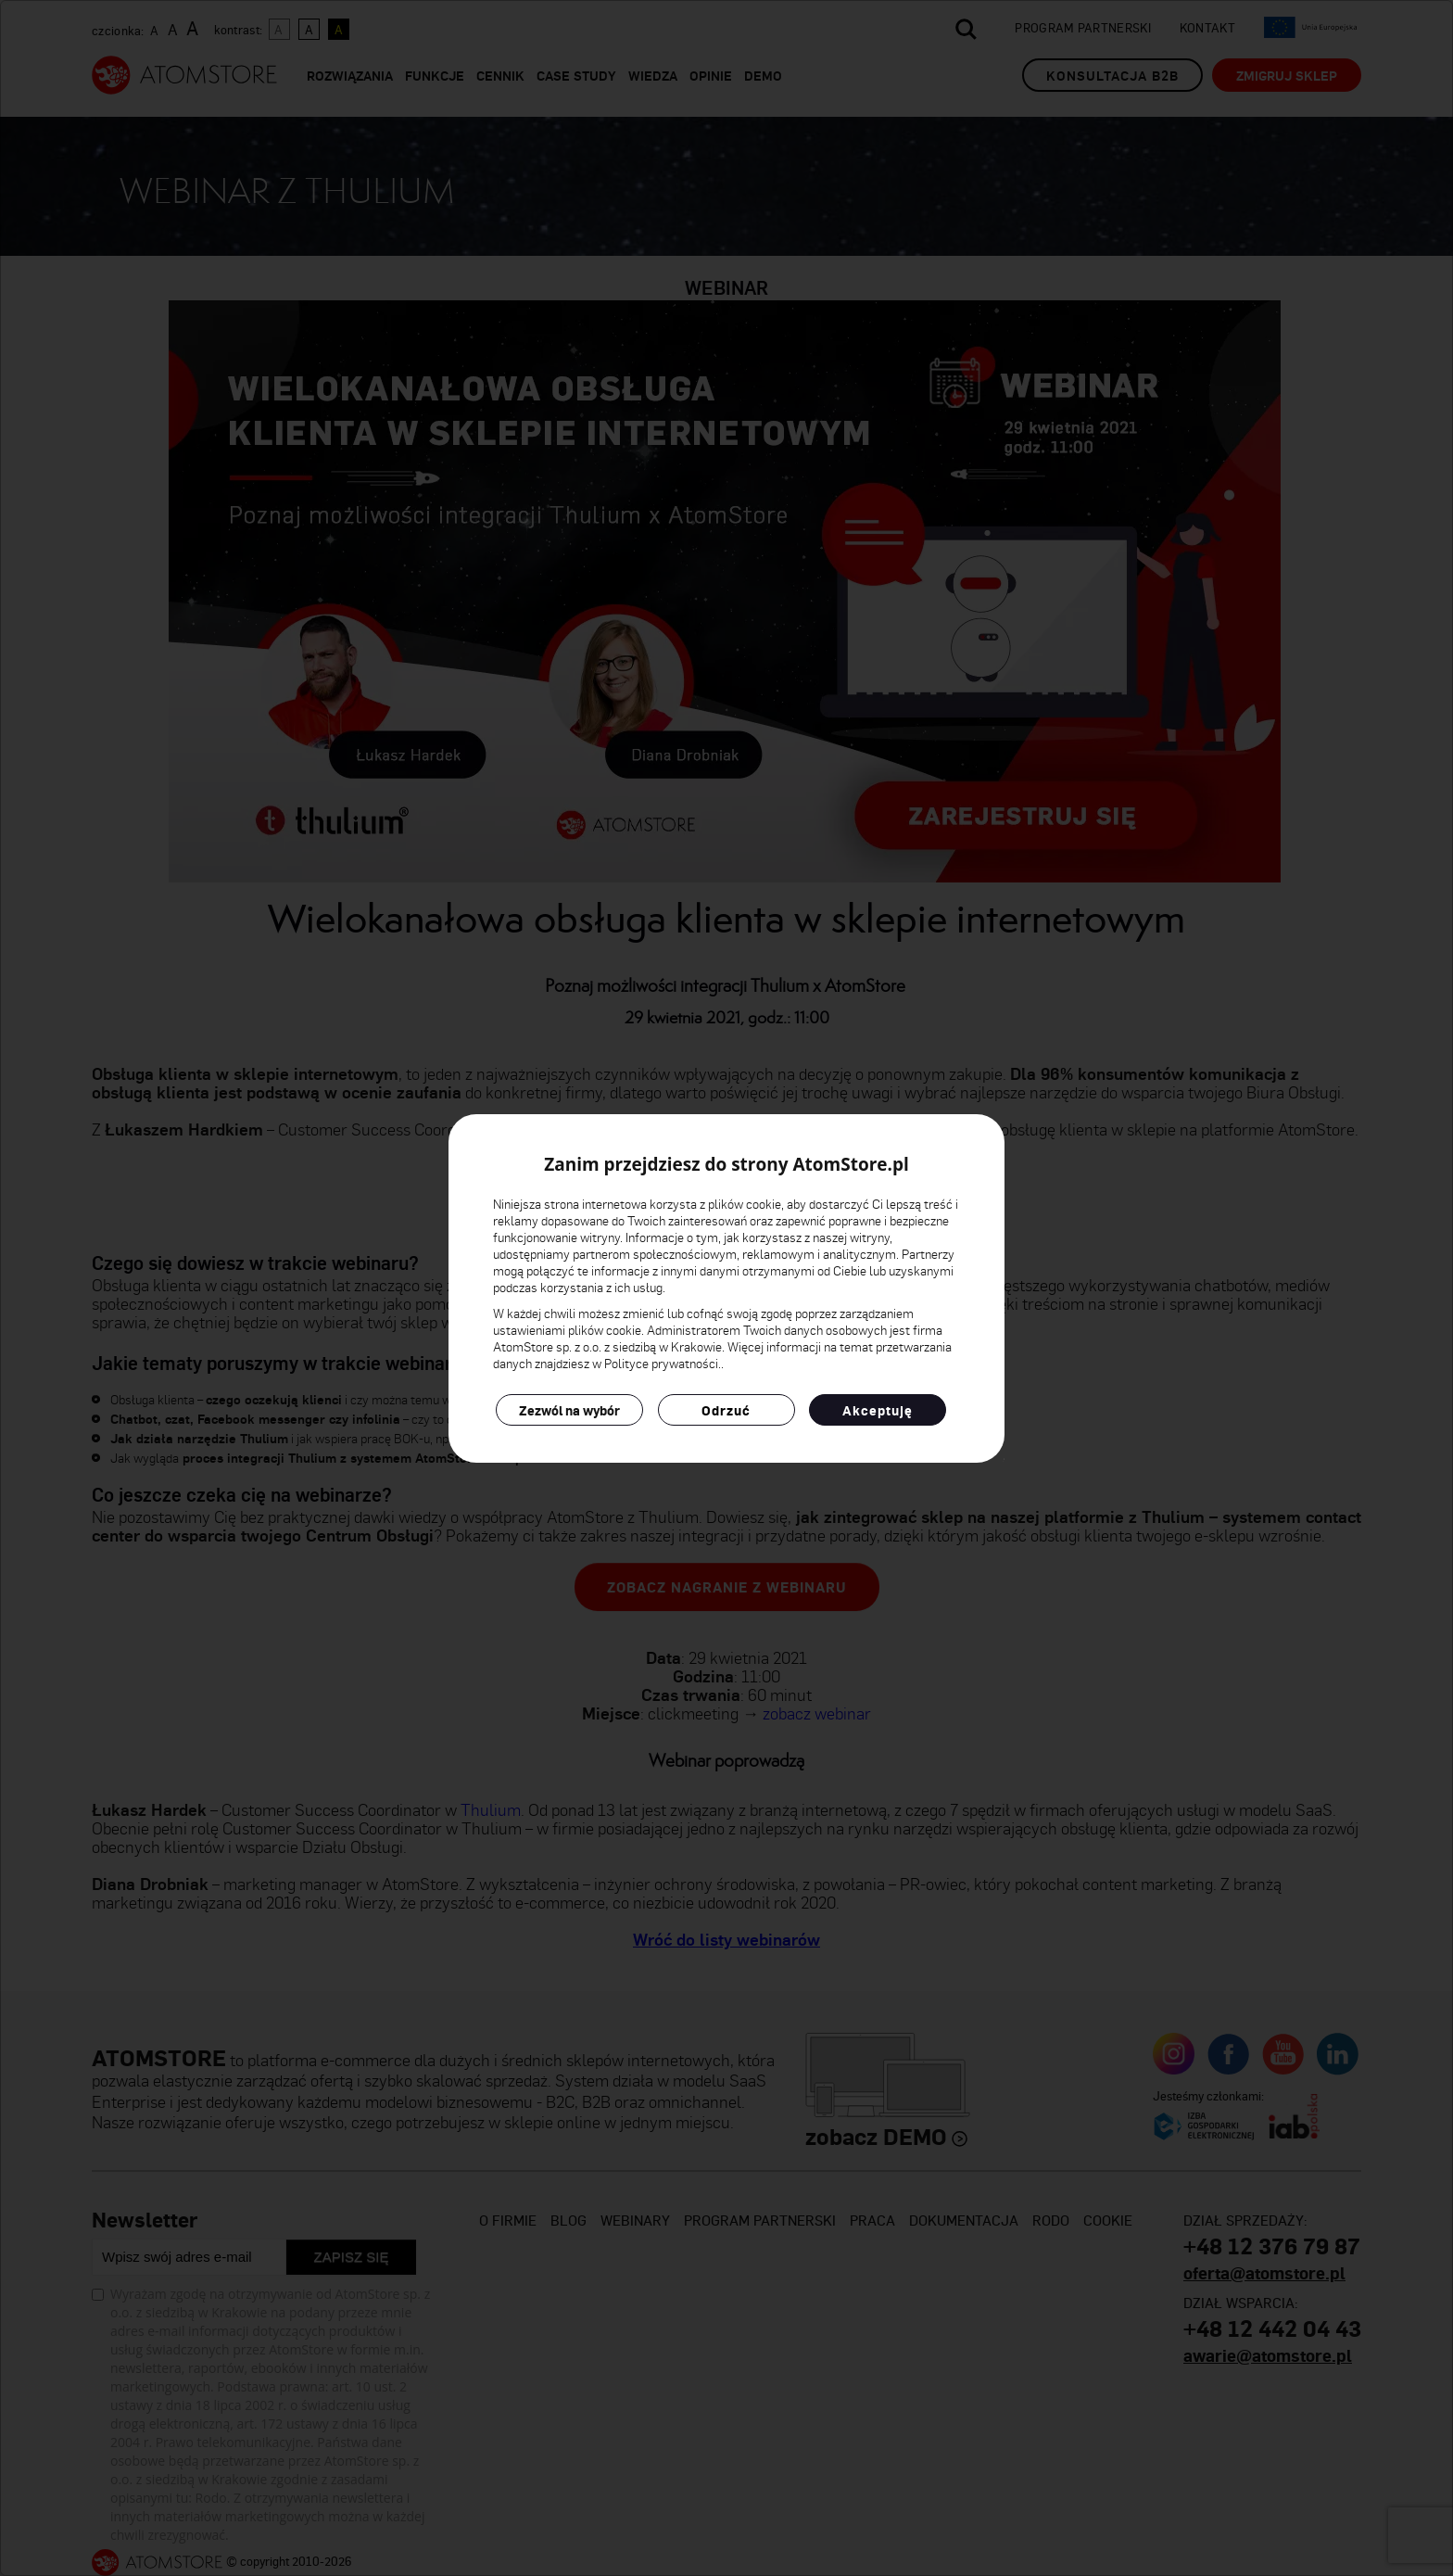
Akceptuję (877, 1410)
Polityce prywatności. (662, 1363)
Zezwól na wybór (569, 1410)
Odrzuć (726, 1410)
